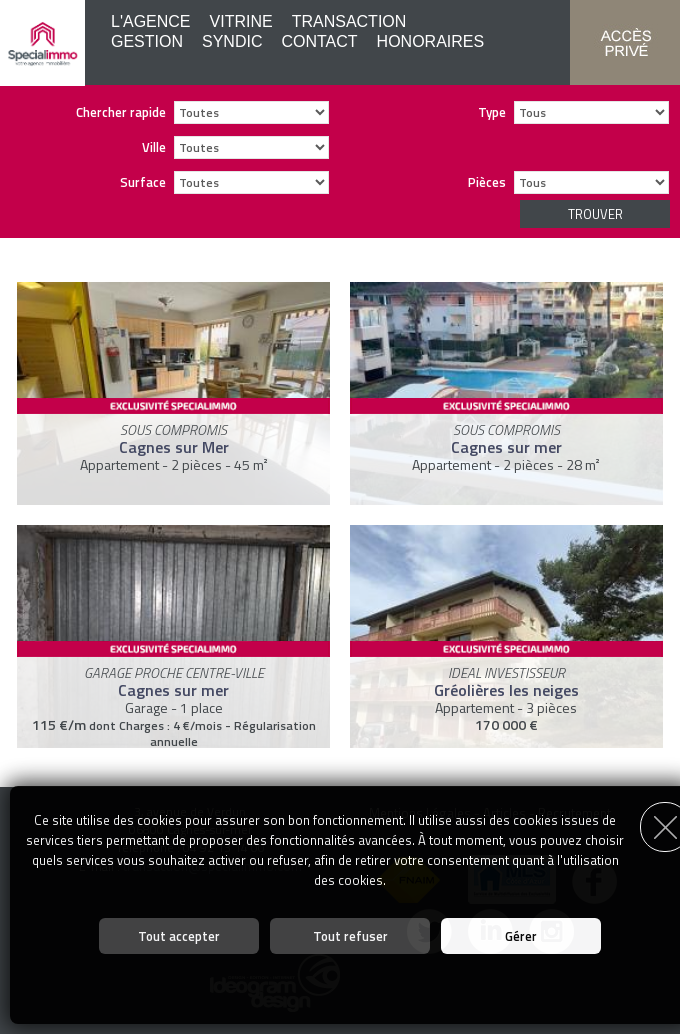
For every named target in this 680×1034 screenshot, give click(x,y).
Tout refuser (350, 936)
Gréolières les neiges (506, 690)
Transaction (349, 21)
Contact (319, 41)
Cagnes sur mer (506, 447)
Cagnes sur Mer (174, 447)
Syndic (232, 41)
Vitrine (241, 21)
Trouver (595, 214)
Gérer (521, 936)
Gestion (147, 41)
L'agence (151, 21)
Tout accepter (179, 936)
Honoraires (431, 41)
